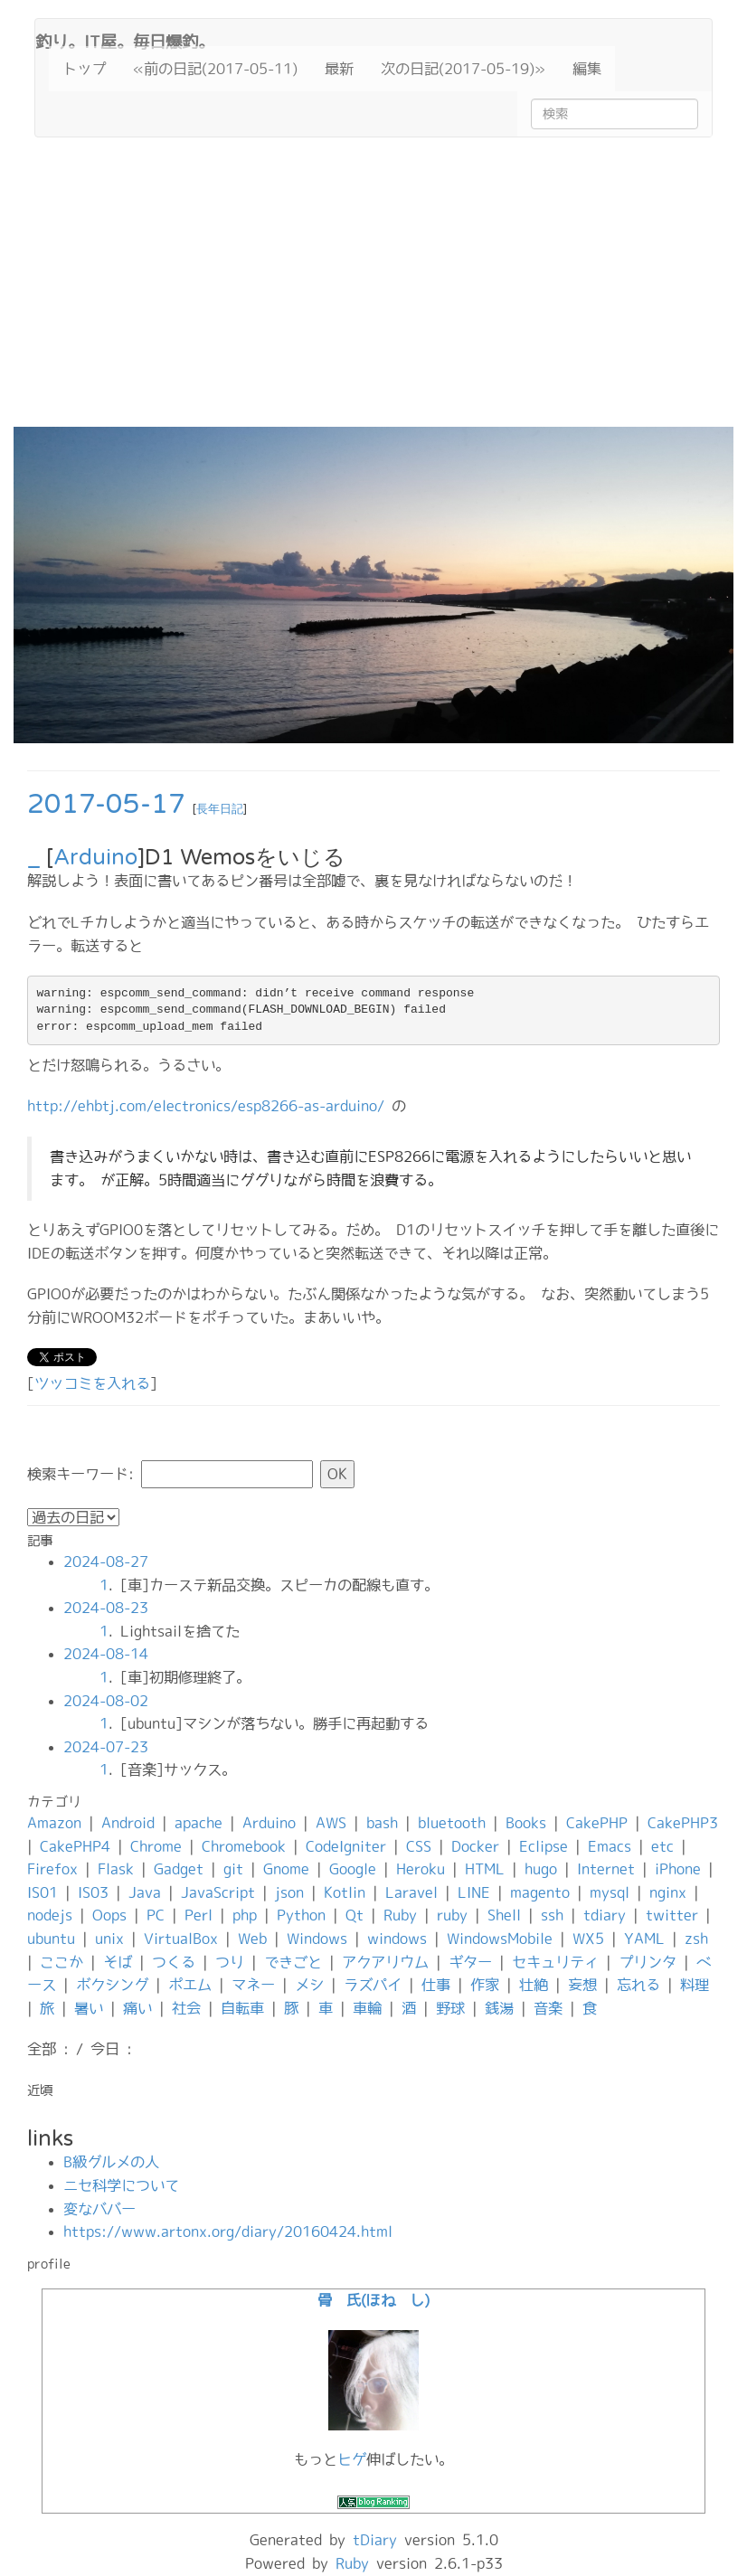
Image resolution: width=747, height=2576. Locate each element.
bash (382, 1823)
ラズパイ (373, 1984)
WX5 (588, 1938)
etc (662, 1846)
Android (128, 1823)
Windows (317, 1938)
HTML (485, 1869)
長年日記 (219, 809)
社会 (186, 2008)
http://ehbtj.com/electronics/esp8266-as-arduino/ (205, 1106)
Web (252, 1938)
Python (301, 1915)
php (244, 1915)
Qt (354, 1915)
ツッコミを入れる (92, 1383)
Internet (606, 1869)
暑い (88, 2008)
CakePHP (597, 1823)
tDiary (375, 2540)
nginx (667, 1892)
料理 (694, 1984)
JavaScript (218, 1892)
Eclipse (543, 1846)
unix (109, 1938)
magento (540, 1892)
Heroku (420, 1869)
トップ (84, 68)
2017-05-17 (106, 804)
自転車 (242, 2008)
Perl (198, 1915)
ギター (470, 1962)
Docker (475, 1846)
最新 (339, 68)
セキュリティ (555, 1962)
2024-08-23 (105, 1607)
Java (144, 1892)
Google (352, 1869)
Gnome (286, 1869)
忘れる (638, 1984)
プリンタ (647, 1962)
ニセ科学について (121, 2185)
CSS (418, 1846)
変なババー (99, 2209)
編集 (586, 68)
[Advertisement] (373, 291)
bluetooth (452, 1823)
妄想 (582, 1984)
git (233, 1869)
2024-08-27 (105, 1561)
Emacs (609, 1846)
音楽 (548, 2008)
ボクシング (112, 1984)
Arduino (95, 858)
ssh (552, 1915)
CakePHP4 (75, 1846)
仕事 (435, 1984)
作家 (484, 1984)
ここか (61, 1962)
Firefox (52, 1869)
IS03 (93, 1892)
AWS (331, 1823)
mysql (609, 1892)
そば (117, 1962)
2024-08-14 (105, 1654)
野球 (450, 2008)
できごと (293, 1962)
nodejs (49, 1915)
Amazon (54, 1823)
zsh (696, 1938)
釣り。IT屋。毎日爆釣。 (124, 39)
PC (156, 1915)
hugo (541, 1869)
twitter (672, 1915)
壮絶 (533, 1984)
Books (526, 1823)
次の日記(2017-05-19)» (463, 68)
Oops (109, 1915)
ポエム (190, 1984)
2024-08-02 (105, 1701)
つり (229, 1962)
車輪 (367, 2008)
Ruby (400, 1915)
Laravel (411, 1892)
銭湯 (499, 2008)
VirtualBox (181, 1938)
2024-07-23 (105, 1747)
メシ (309, 1984)
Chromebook (244, 1846)
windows (397, 1938)
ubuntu (51, 1938)
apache (198, 1823)
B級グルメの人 (111, 2162)
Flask (116, 1869)
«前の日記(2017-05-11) (215, 68)
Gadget (178, 1869)
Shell (504, 1915)
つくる (173, 1962)
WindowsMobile (500, 1938)
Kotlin (344, 1892)
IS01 (42, 1892)
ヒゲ (351, 2459)
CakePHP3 (683, 1823)
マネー (253, 1984)
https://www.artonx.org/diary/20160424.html (227, 2231)
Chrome (156, 1846)
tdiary (604, 1915)
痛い (137, 2008)
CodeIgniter (346, 1846)
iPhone (678, 1869)
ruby (452, 1915)
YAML (644, 1938)
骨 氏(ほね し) (373, 2300)
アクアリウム (385, 1962)
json (289, 1892)
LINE (474, 1892)
